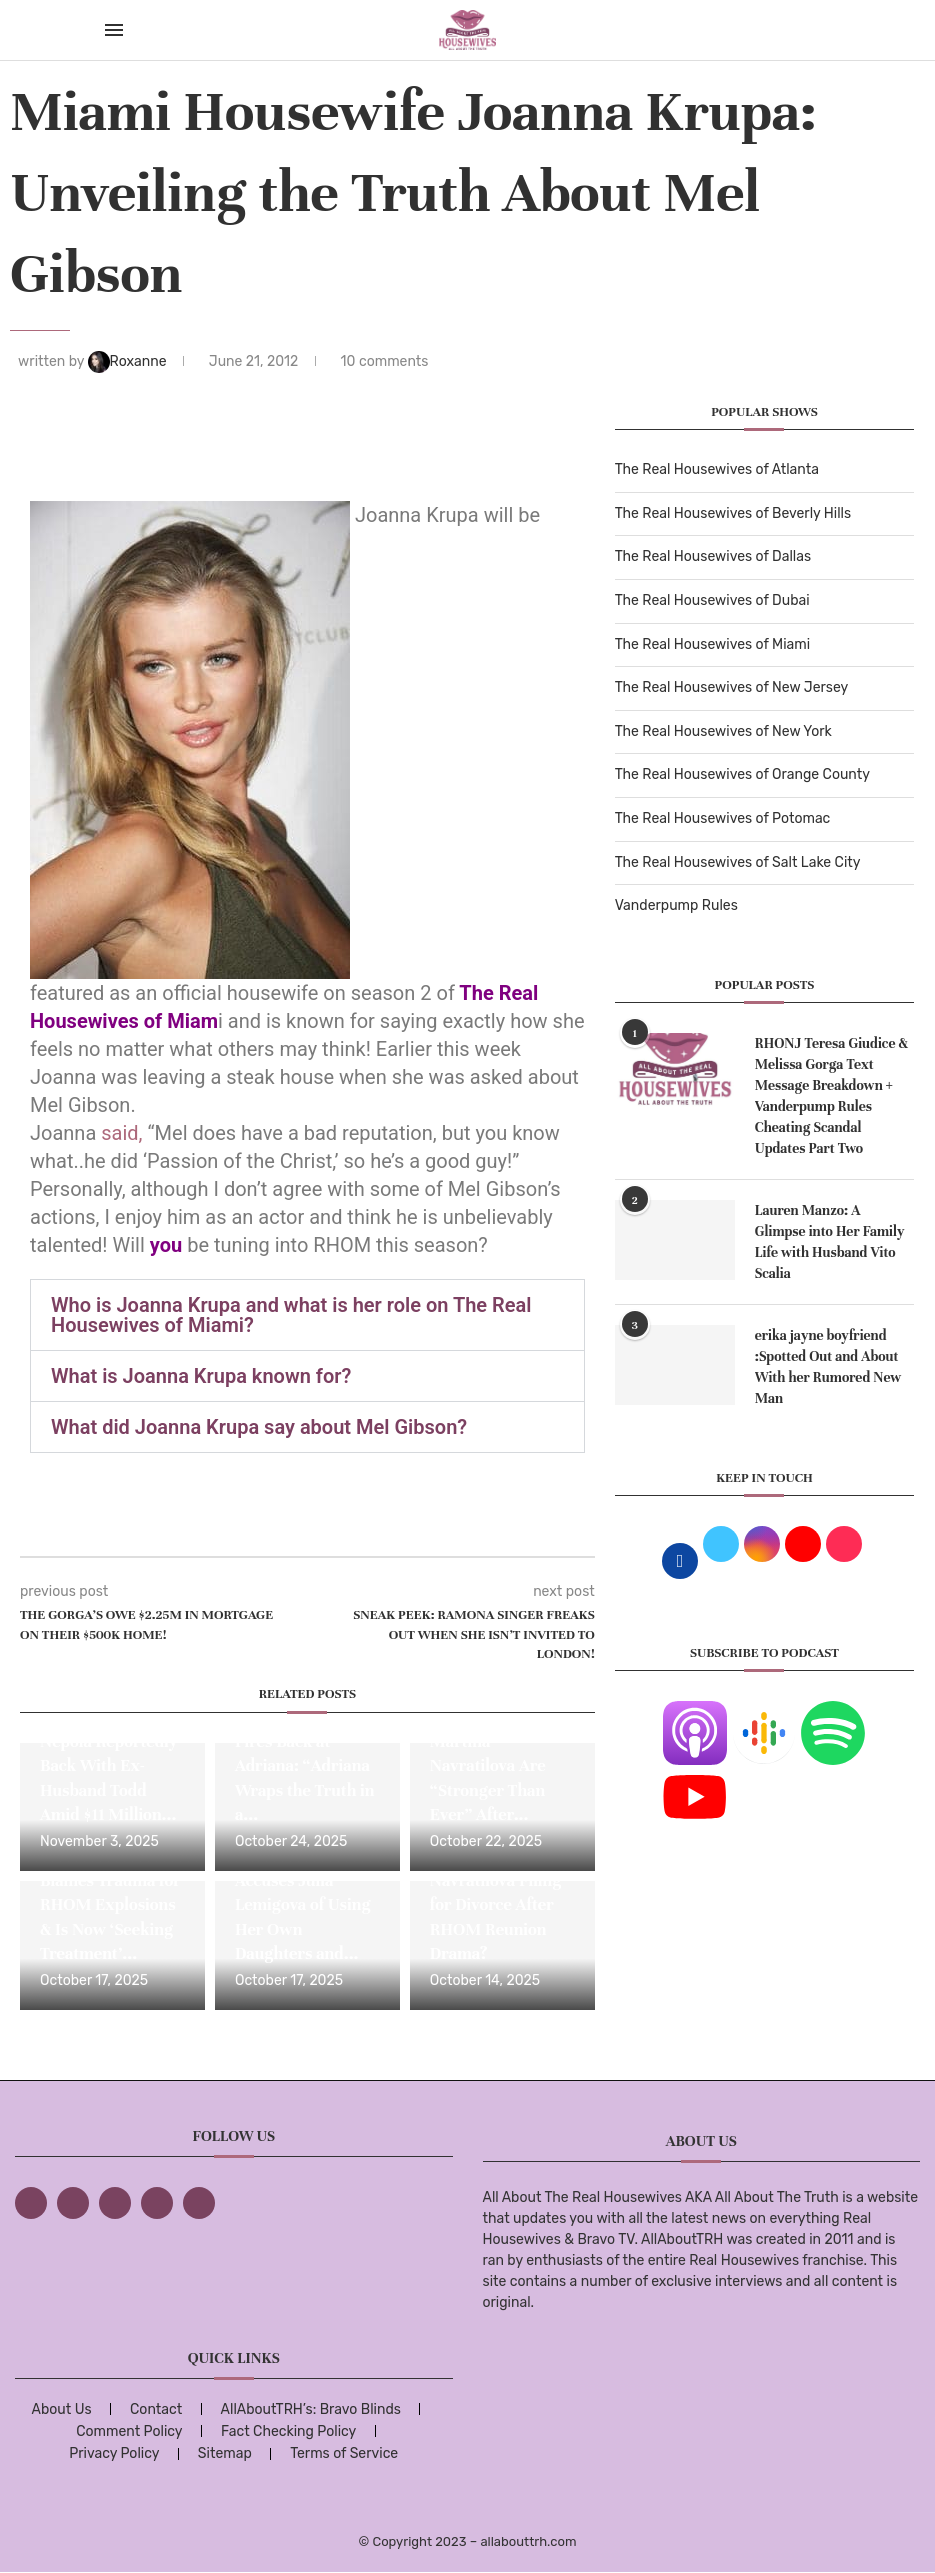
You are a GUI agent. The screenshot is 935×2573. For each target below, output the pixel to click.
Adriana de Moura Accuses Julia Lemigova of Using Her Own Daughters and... (303, 1905)
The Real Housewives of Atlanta (717, 469)
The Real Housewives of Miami (712, 644)
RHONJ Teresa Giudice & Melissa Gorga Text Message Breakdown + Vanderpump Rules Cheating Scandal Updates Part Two (831, 1096)
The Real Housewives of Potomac (723, 818)
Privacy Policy (114, 2453)
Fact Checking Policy (288, 2431)
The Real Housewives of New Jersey (731, 687)
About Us (62, 2409)
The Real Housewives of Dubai (712, 600)
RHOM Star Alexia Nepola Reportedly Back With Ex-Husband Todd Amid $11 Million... (109, 1766)
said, (121, 1133)
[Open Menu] (114, 30)
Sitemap (225, 2453)
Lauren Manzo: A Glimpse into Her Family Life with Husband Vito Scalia (830, 1242)
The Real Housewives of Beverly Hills (733, 513)
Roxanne (129, 361)
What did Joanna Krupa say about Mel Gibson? (259, 1427)
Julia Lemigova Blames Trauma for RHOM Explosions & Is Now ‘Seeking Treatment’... (110, 1905)
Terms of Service (344, 2453)
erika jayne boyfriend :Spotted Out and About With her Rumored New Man (828, 1367)
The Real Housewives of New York (723, 731)
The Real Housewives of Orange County (742, 774)
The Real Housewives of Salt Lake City (738, 862)
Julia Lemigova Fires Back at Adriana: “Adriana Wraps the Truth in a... (305, 1766)
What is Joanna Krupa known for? (201, 1376)
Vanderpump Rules (676, 905)
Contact (156, 2409)
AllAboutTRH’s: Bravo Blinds (311, 2409)
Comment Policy (129, 2431)
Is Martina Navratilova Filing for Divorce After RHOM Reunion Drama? (496, 1905)
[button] (307, 1315)
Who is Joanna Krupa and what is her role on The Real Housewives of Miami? (291, 1315)
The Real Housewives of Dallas (713, 556)
